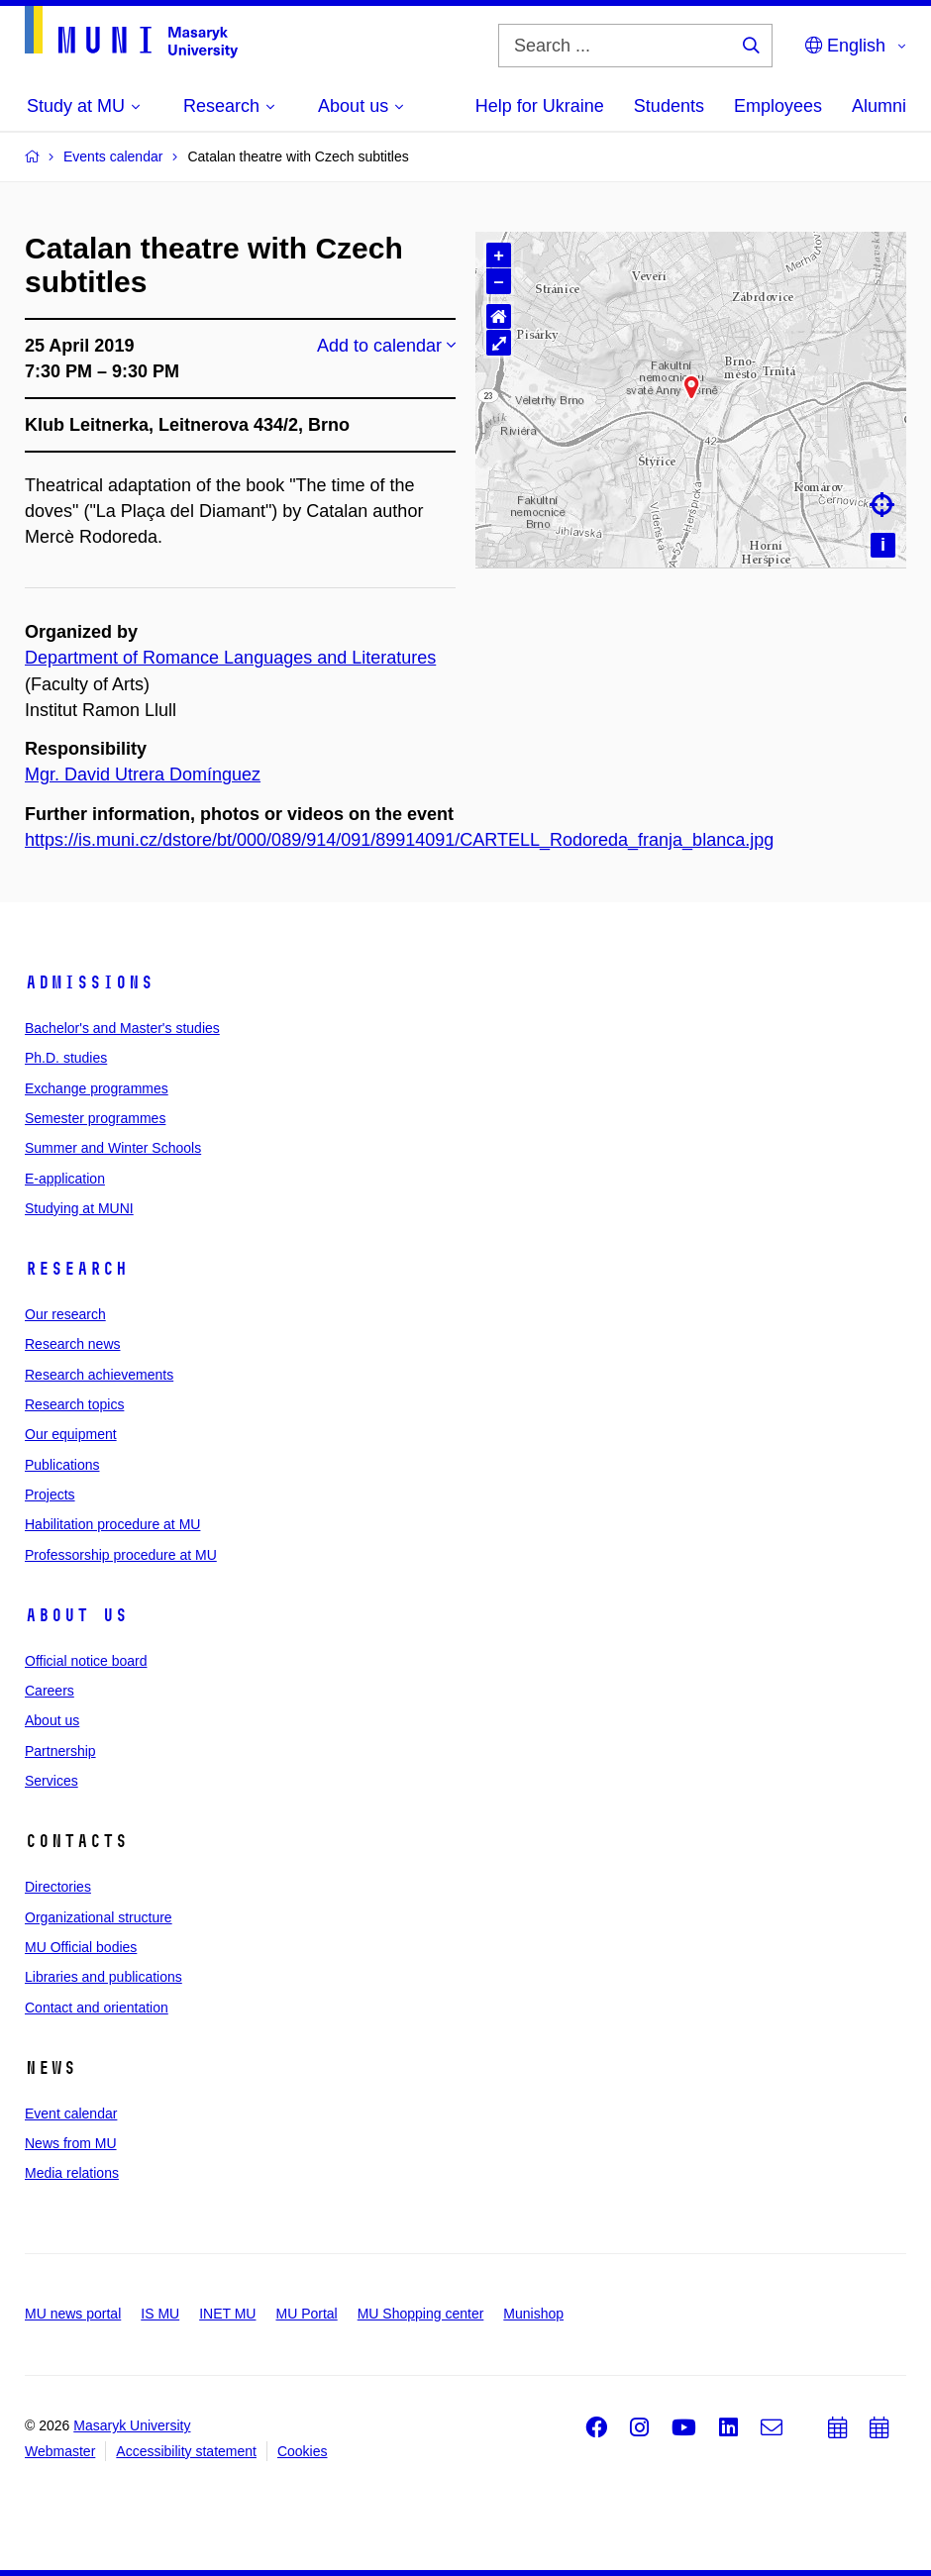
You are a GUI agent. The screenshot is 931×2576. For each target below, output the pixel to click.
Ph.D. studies (66, 1058)
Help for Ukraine (539, 106)
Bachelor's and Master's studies (122, 1028)
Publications (62, 1465)
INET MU (227, 2313)
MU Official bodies (81, 1947)
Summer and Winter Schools (113, 1148)
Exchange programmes (96, 1088)
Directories (58, 1887)
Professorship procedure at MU (121, 1555)
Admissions (89, 982)
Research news (73, 1344)
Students (669, 106)
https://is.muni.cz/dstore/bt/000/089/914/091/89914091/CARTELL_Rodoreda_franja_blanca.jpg (399, 840)
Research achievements (99, 1375)
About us (76, 1615)
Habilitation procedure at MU (112, 1524)
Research (76, 1269)
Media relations (72, 2173)
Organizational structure (98, 1917)
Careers (49, 1691)
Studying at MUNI (79, 1208)
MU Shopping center (421, 2313)
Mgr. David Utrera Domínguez (142, 774)
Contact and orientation (96, 2007)
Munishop (533, 2313)
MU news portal (73, 2313)
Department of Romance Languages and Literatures (230, 658)
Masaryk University (131, 2425)
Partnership (60, 1751)
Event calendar (71, 2113)
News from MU (71, 2143)
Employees (778, 106)
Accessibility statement (186, 2451)
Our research (65, 1314)
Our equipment (71, 1434)
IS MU (160, 2313)
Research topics (74, 1404)
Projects (50, 1494)
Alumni (879, 106)
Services (51, 1781)
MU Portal (306, 2313)
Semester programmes (95, 1118)
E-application (65, 1178)
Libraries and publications (103, 1977)
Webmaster (60, 2451)
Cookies (302, 2451)
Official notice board (86, 1661)
